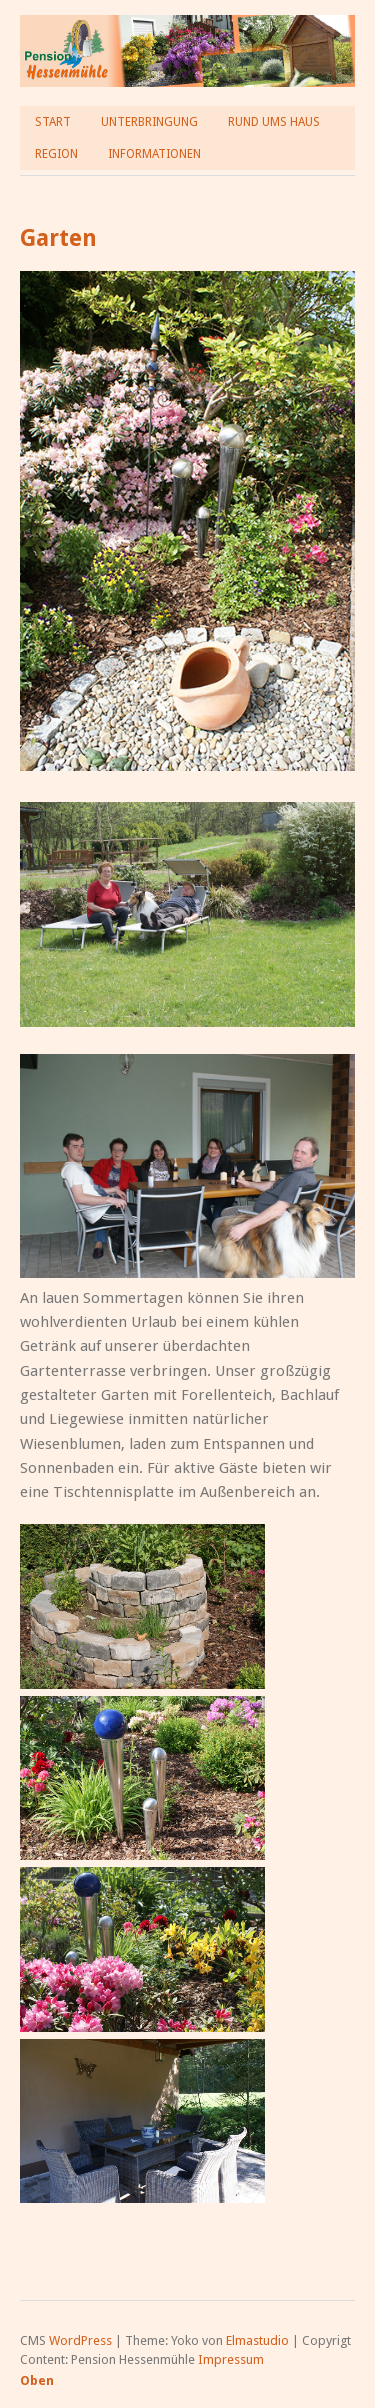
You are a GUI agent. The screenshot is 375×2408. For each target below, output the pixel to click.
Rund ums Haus (274, 122)
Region (56, 154)
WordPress (80, 2340)
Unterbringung (149, 122)
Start (53, 122)
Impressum (231, 2359)
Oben (37, 2380)
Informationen (154, 154)
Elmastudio (257, 2340)
